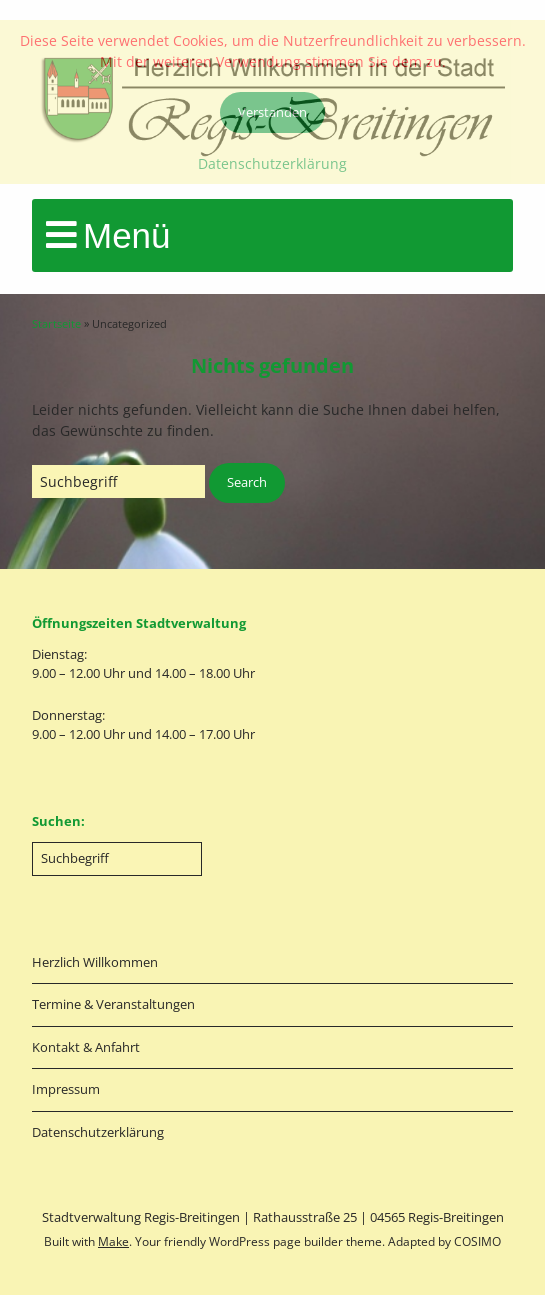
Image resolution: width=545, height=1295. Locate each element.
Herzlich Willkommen (95, 962)
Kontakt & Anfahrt (86, 1047)
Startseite (56, 323)
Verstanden (272, 112)
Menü (127, 235)
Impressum (66, 1089)
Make (113, 1241)
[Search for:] (118, 481)
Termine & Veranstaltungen (113, 1004)
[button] (247, 483)
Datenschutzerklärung (98, 1132)
